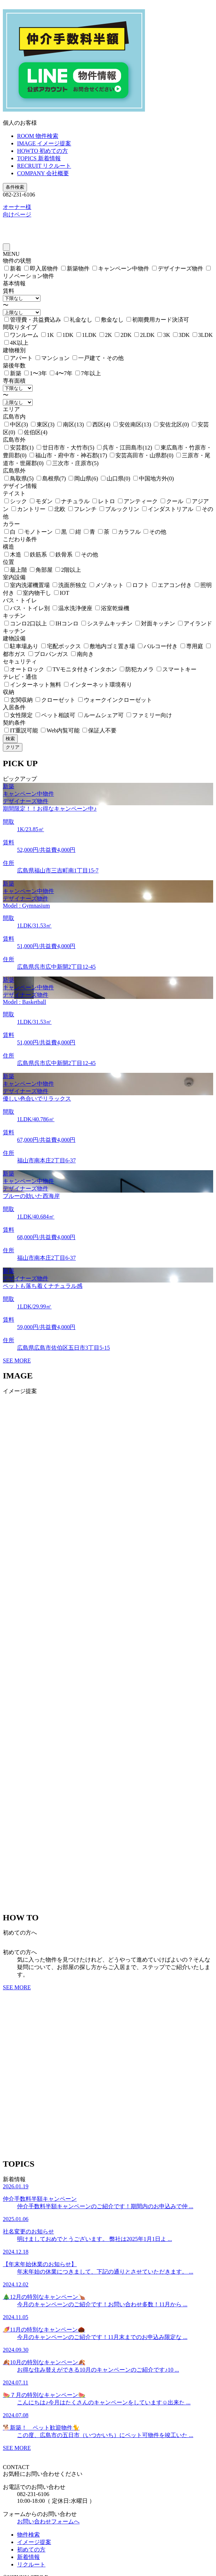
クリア (13, 747)
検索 (10, 738)
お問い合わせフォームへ (48, 2521)
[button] (108, 1896)
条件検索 (15, 187)
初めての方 (31, 2550)
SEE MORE (17, 1360)
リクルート (31, 2564)
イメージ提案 (34, 2542)
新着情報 (28, 2557)
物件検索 (28, 2535)
